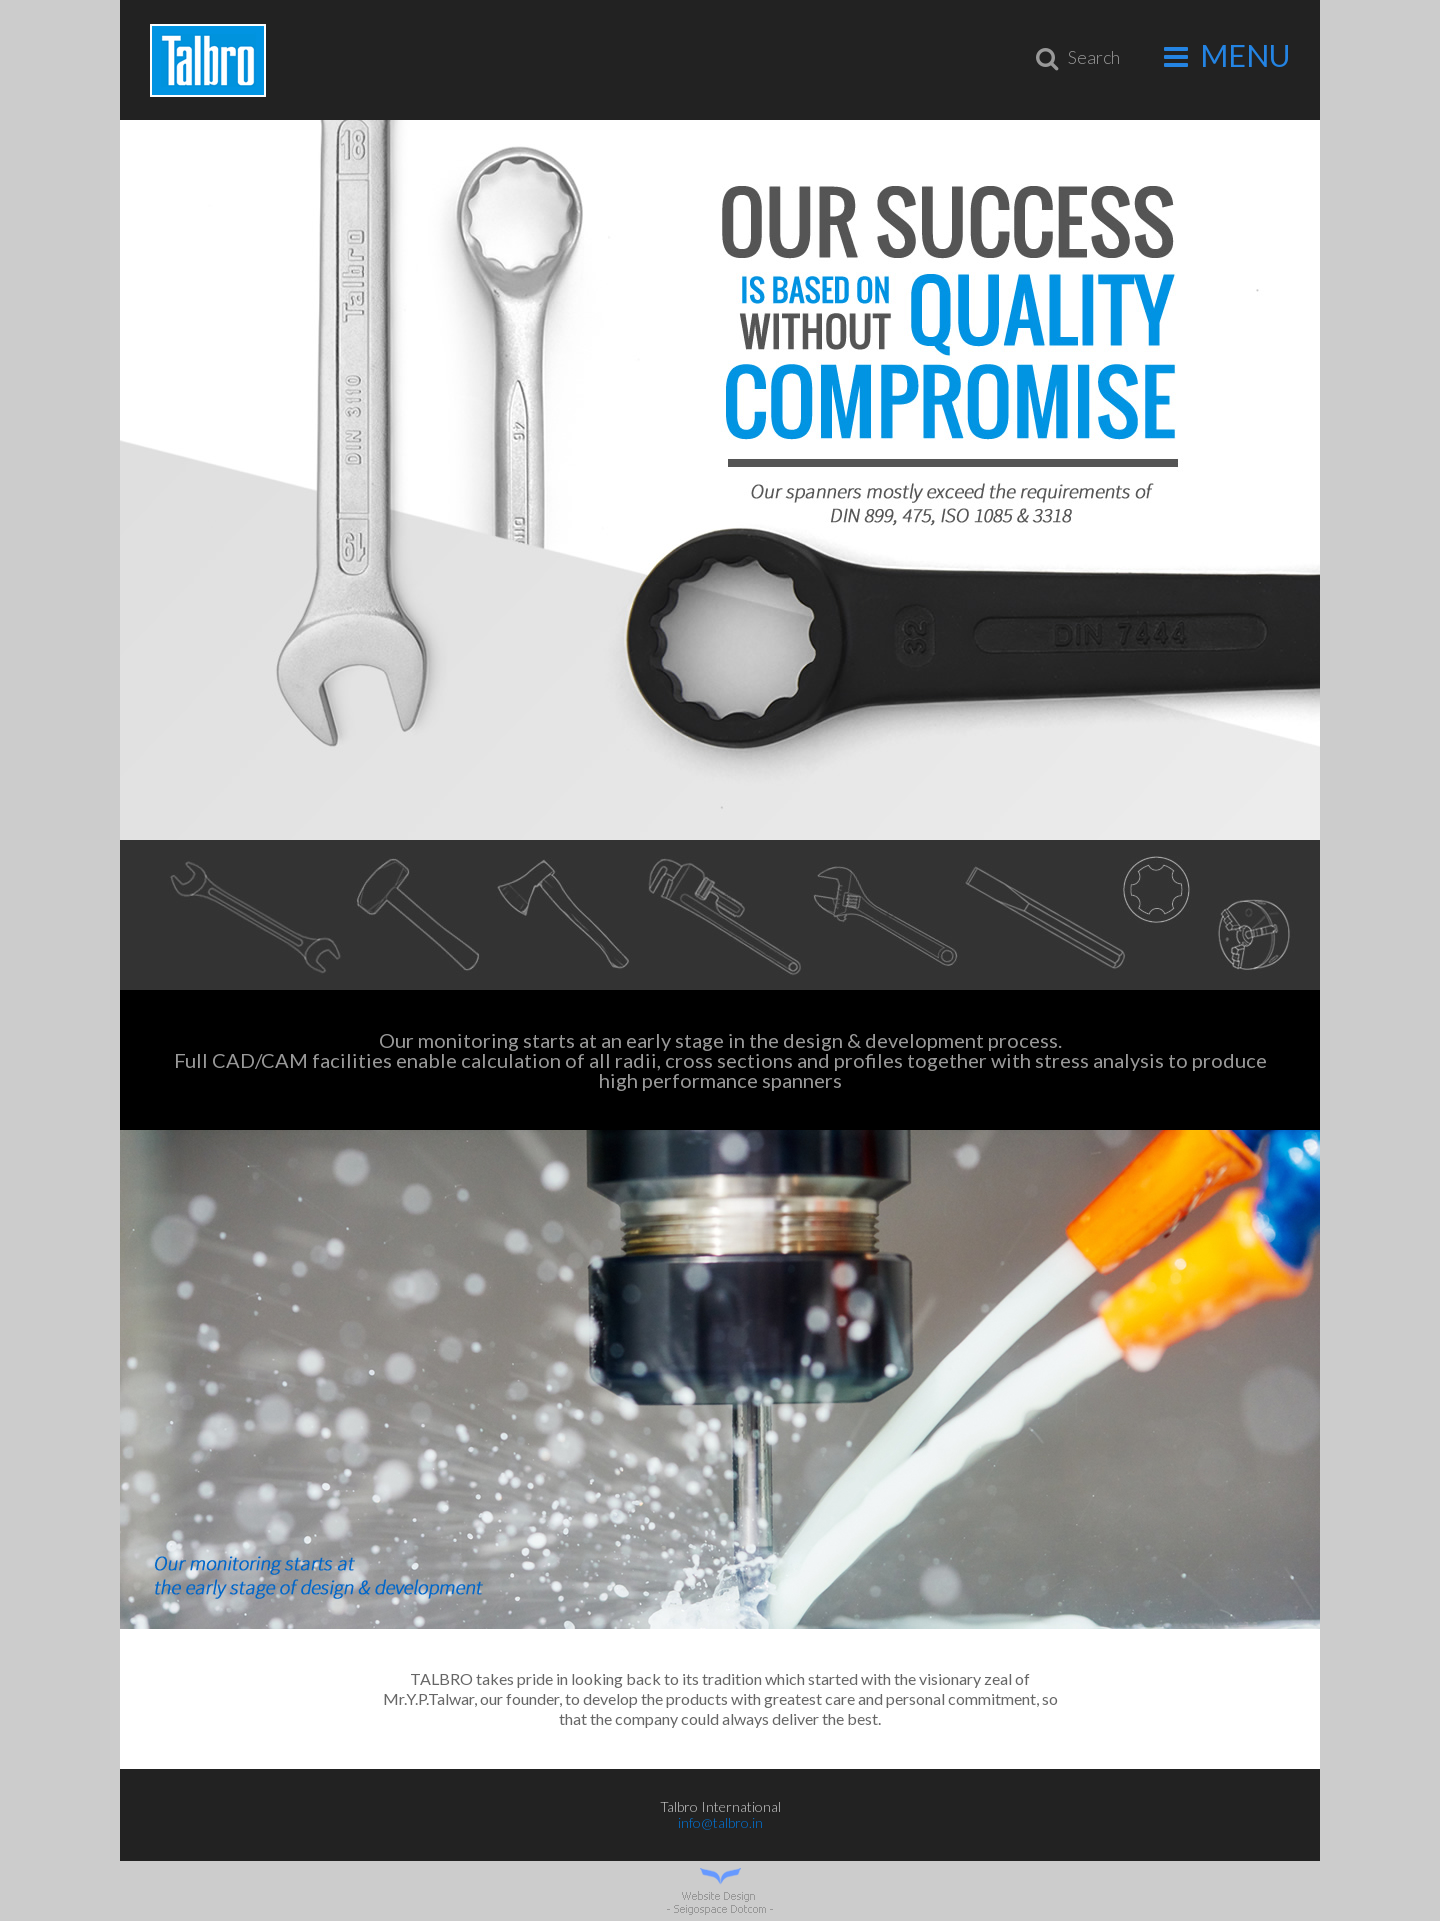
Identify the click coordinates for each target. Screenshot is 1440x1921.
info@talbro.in (720, 1822)
